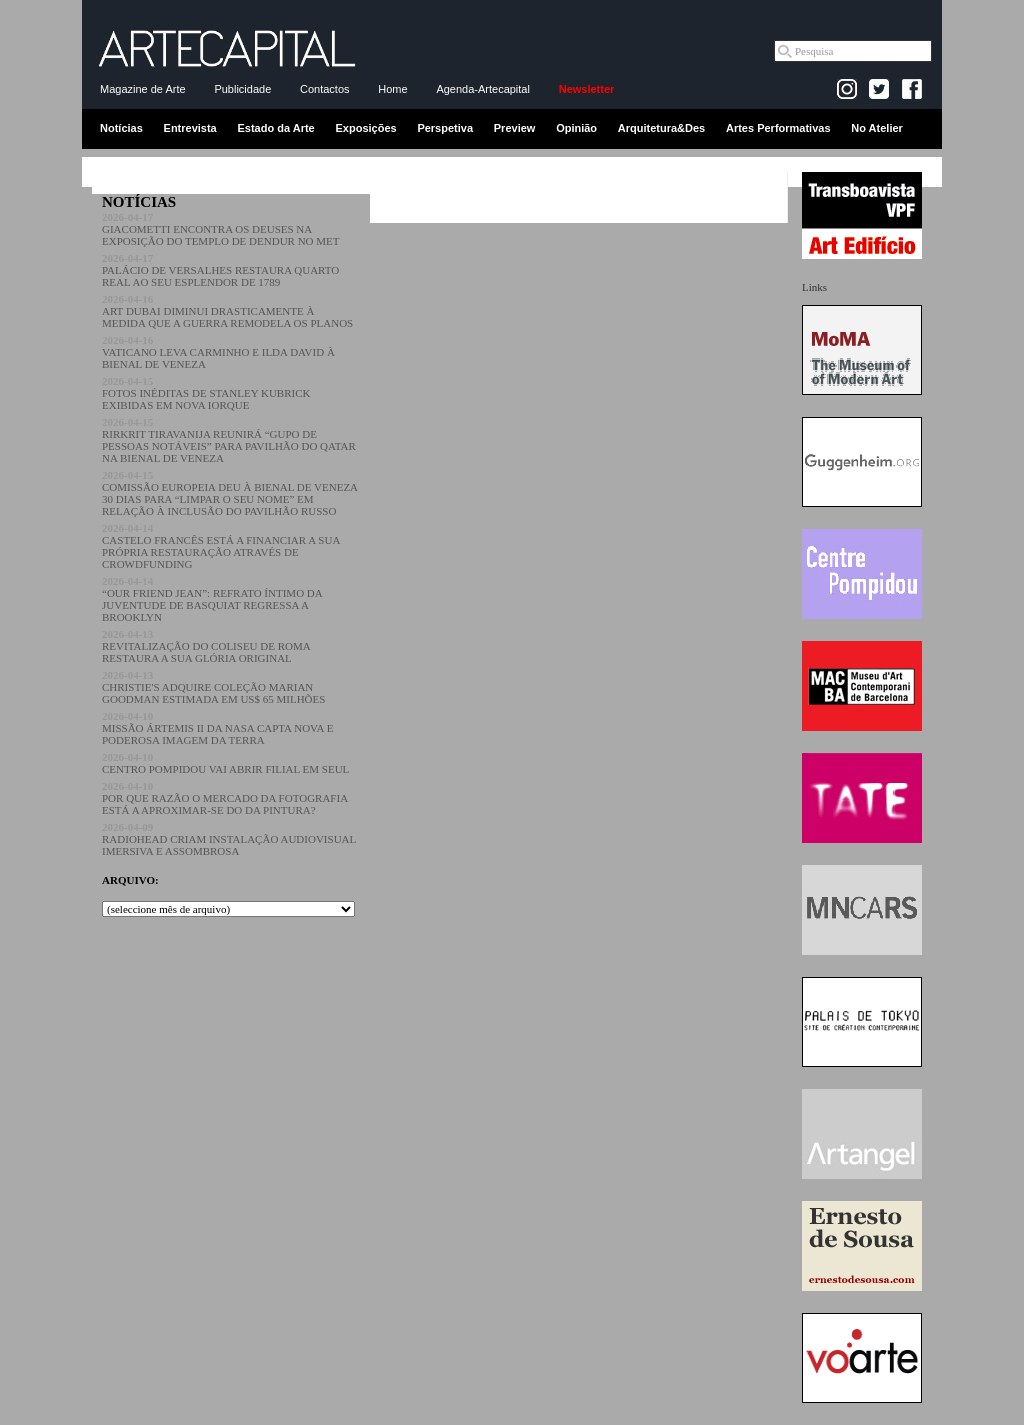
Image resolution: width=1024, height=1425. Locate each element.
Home (392, 89)
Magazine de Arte (143, 89)
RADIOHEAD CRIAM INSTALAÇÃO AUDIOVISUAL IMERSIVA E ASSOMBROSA (229, 839)
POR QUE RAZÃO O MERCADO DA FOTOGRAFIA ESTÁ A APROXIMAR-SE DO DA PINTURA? (225, 798)
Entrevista (190, 128)
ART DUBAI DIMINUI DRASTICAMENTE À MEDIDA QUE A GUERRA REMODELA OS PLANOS (227, 311)
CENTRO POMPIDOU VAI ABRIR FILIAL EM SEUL (225, 763)
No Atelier (877, 128)
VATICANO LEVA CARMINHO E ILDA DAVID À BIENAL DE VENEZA (218, 352)
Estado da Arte (276, 128)
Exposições (365, 128)
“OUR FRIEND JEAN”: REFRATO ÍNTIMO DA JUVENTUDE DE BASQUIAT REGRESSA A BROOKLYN (212, 599)
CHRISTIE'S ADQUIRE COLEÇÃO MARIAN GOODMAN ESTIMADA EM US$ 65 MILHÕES (213, 687)
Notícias (121, 128)
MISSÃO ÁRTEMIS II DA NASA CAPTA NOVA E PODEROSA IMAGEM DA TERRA (217, 728)
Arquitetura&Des (661, 128)
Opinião (576, 128)
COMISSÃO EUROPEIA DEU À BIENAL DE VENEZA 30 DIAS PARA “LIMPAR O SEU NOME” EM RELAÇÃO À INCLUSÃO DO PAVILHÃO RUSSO (229, 493)
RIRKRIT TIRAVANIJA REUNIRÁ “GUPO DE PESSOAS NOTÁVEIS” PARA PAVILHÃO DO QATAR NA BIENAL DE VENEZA (229, 440)
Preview (515, 128)
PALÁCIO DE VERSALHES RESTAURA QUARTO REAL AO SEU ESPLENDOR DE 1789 (220, 270)
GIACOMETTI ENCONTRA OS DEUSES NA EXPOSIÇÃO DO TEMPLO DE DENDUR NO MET (221, 229)
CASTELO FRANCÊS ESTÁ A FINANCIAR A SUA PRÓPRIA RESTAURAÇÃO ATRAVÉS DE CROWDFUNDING (221, 546)
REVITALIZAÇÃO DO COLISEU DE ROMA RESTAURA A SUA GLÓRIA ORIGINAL (206, 646)
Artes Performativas (778, 128)
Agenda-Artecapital (483, 89)
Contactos (325, 89)
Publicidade (242, 89)
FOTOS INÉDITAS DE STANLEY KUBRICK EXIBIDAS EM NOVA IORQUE (206, 393)
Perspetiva (445, 128)
